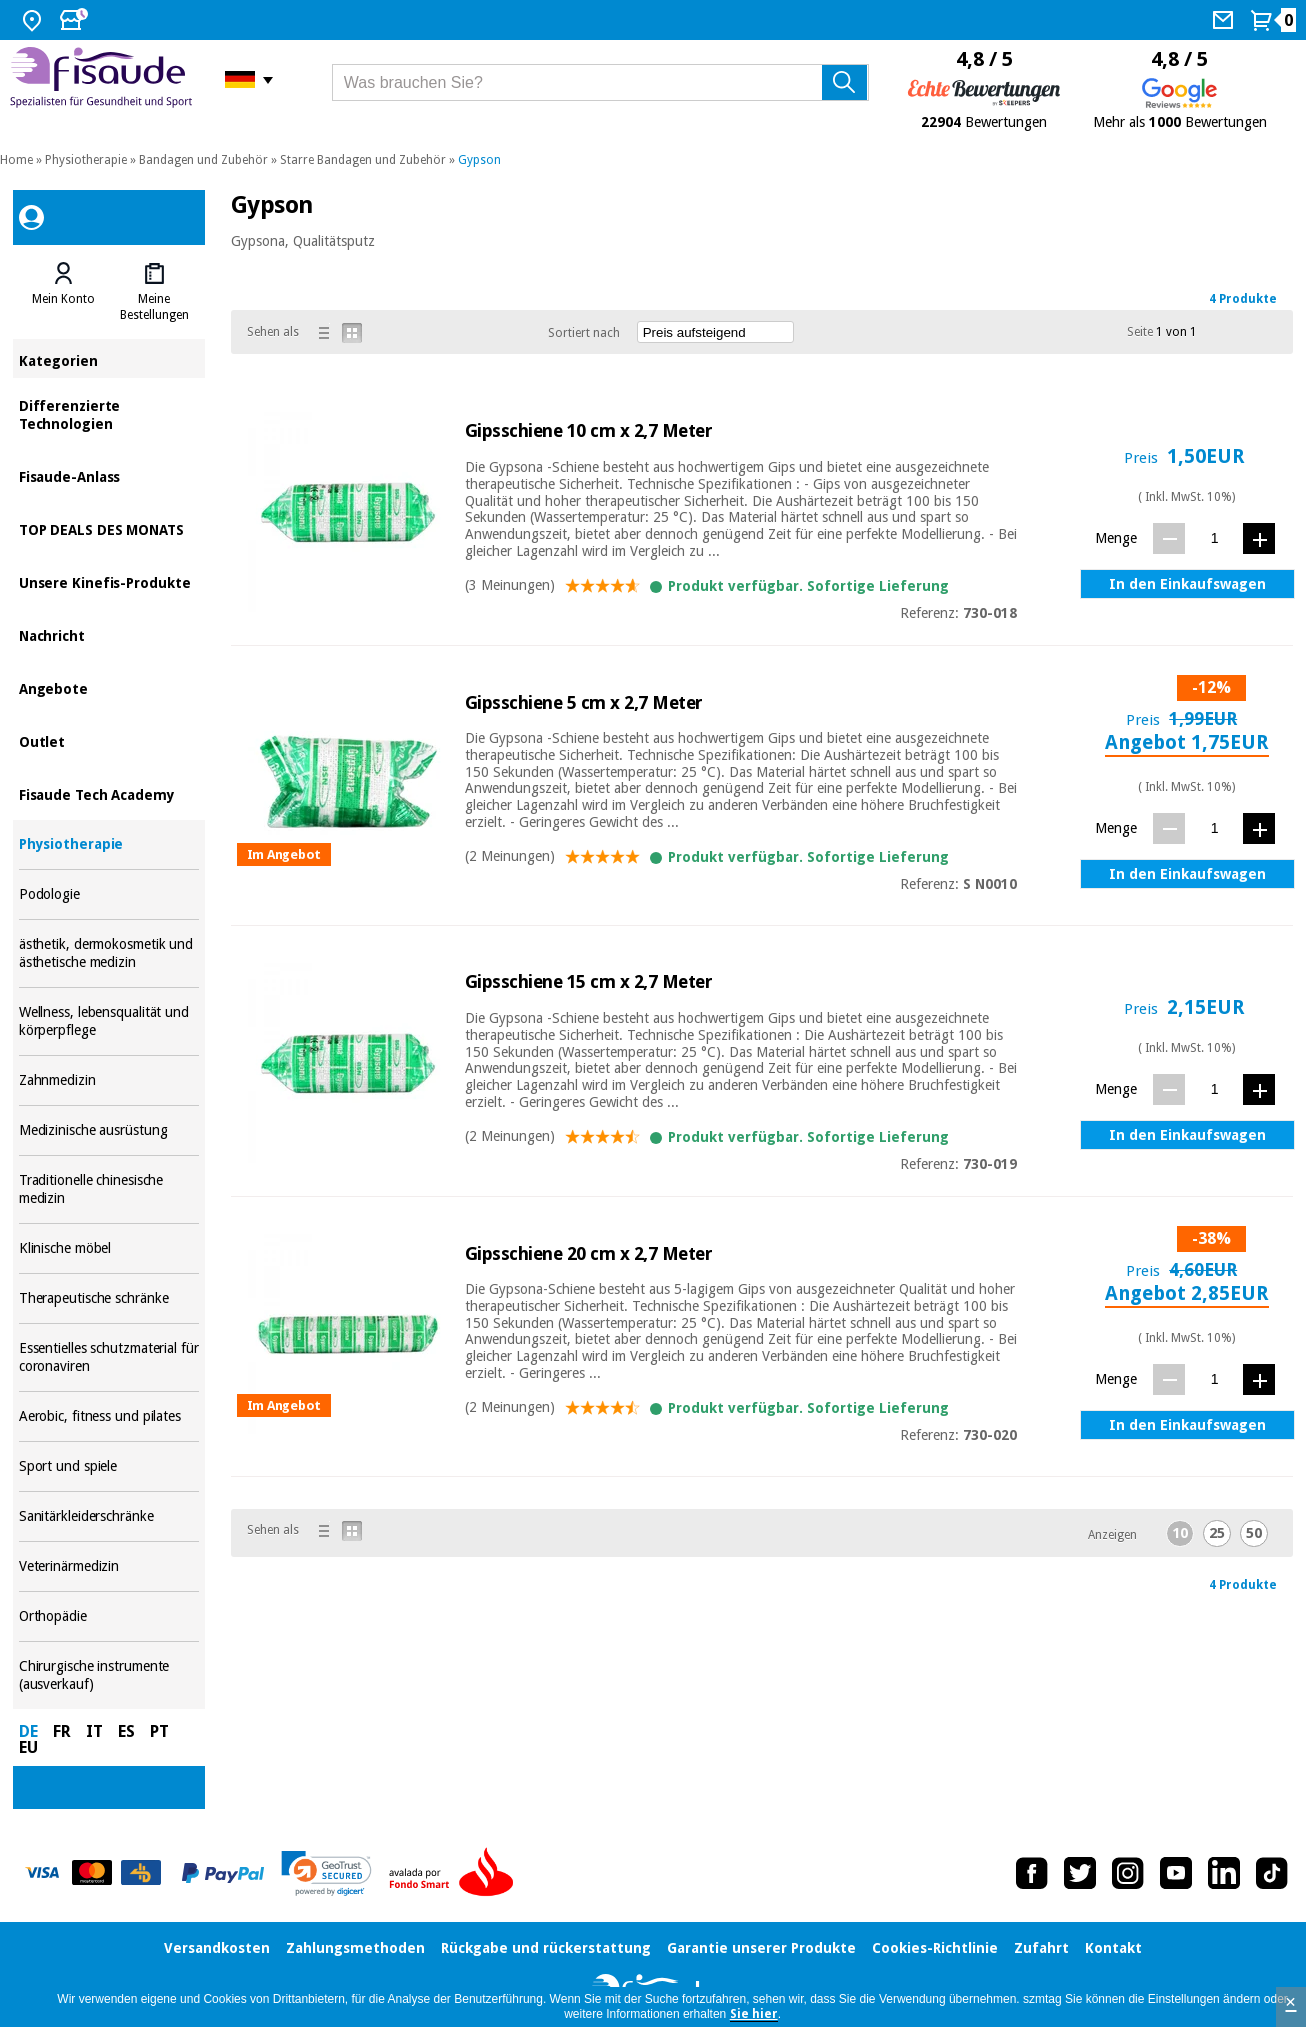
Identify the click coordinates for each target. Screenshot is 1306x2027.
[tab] (64, 292)
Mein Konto (63, 299)
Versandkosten (217, 1948)
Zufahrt (1041, 1948)
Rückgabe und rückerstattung (546, 1948)
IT (94, 1731)
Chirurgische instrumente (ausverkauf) (109, 1675)
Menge (1116, 538)
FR (62, 1731)
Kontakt (1113, 1948)
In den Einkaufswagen (1187, 584)
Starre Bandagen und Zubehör (363, 160)
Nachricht (109, 634)
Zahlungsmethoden (355, 1948)
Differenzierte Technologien (109, 413)
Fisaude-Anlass (109, 475)
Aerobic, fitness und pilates (109, 1416)
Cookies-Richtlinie (935, 1948)
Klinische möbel (109, 1248)
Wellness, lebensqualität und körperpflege (109, 1021)
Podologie (109, 894)
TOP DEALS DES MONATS (109, 528)
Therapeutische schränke (109, 1298)
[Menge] (1214, 537)
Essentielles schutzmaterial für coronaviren (109, 1357)
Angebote (109, 687)
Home (16, 160)
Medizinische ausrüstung (109, 1130)
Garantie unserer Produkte (761, 1948)
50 (1254, 1533)
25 (1217, 1533)
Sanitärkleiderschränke (109, 1516)
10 (1180, 1533)
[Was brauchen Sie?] (600, 82)
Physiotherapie (86, 160)
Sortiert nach (584, 333)
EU (28, 1747)
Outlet (109, 740)
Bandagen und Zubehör (203, 160)
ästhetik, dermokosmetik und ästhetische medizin (109, 953)
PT (159, 1731)
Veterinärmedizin (109, 1566)
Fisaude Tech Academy (109, 793)
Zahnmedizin (109, 1080)
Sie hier (754, 2014)
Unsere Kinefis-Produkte (109, 581)
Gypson (479, 160)
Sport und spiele (109, 1466)
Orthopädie (109, 1616)
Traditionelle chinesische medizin (109, 1189)
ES (126, 1731)
